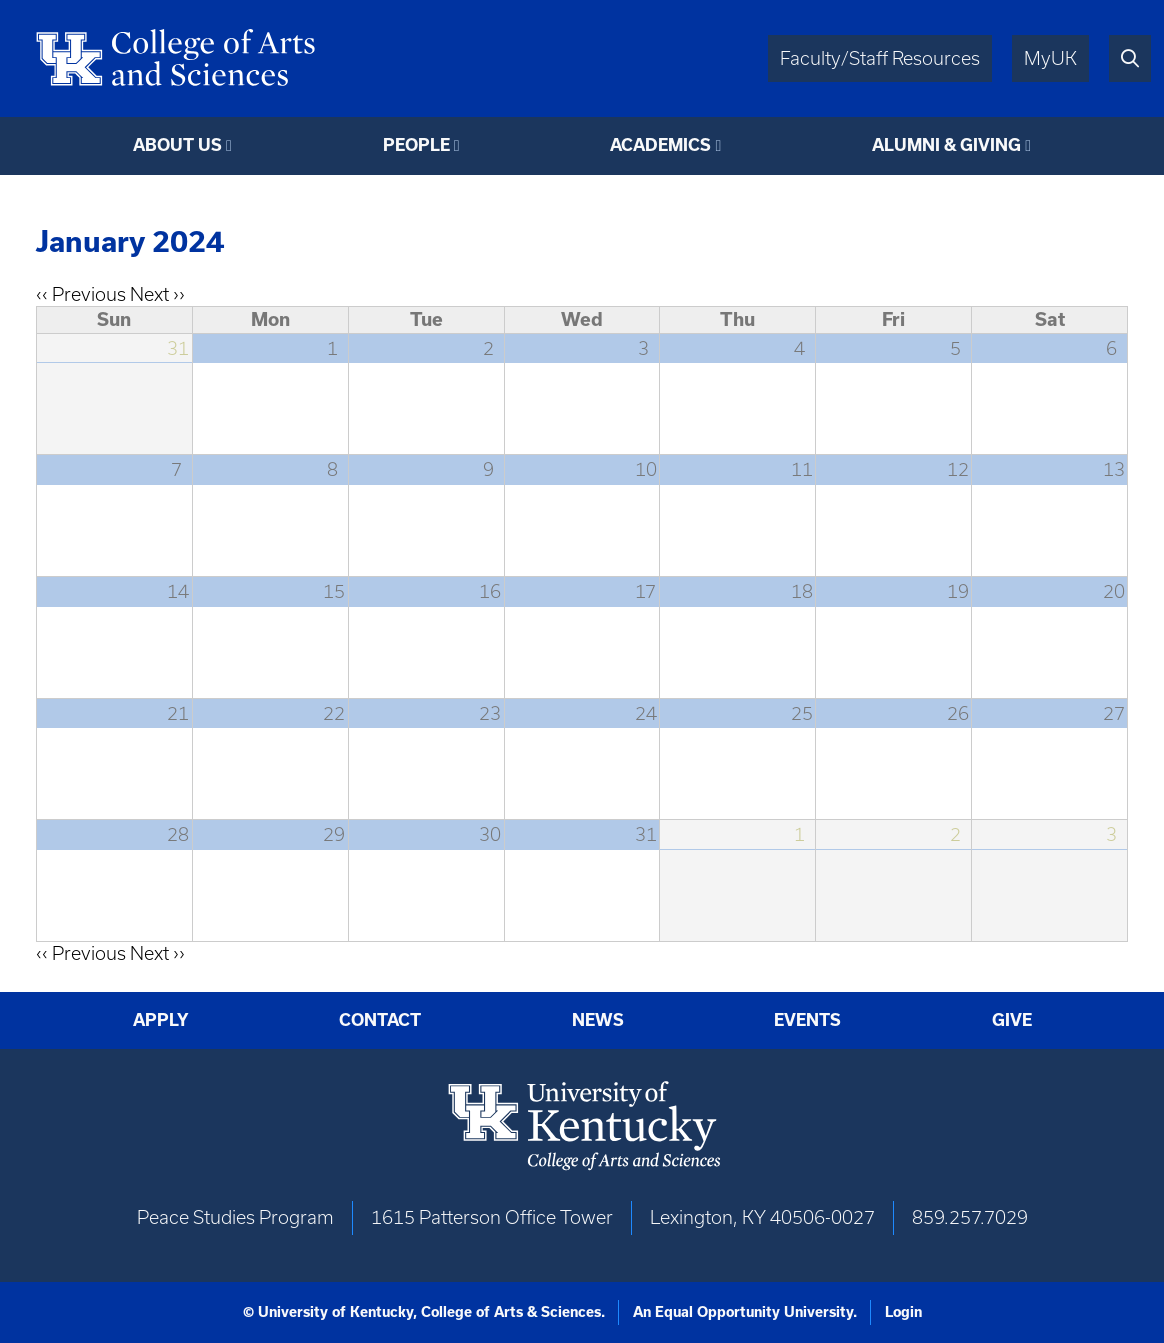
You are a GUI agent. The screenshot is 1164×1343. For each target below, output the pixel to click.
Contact (380, 1020)
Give (1012, 1020)
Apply (161, 1020)
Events (807, 1020)
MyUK (1050, 58)
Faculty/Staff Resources (880, 58)
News (598, 1020)
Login (903, 1312)
